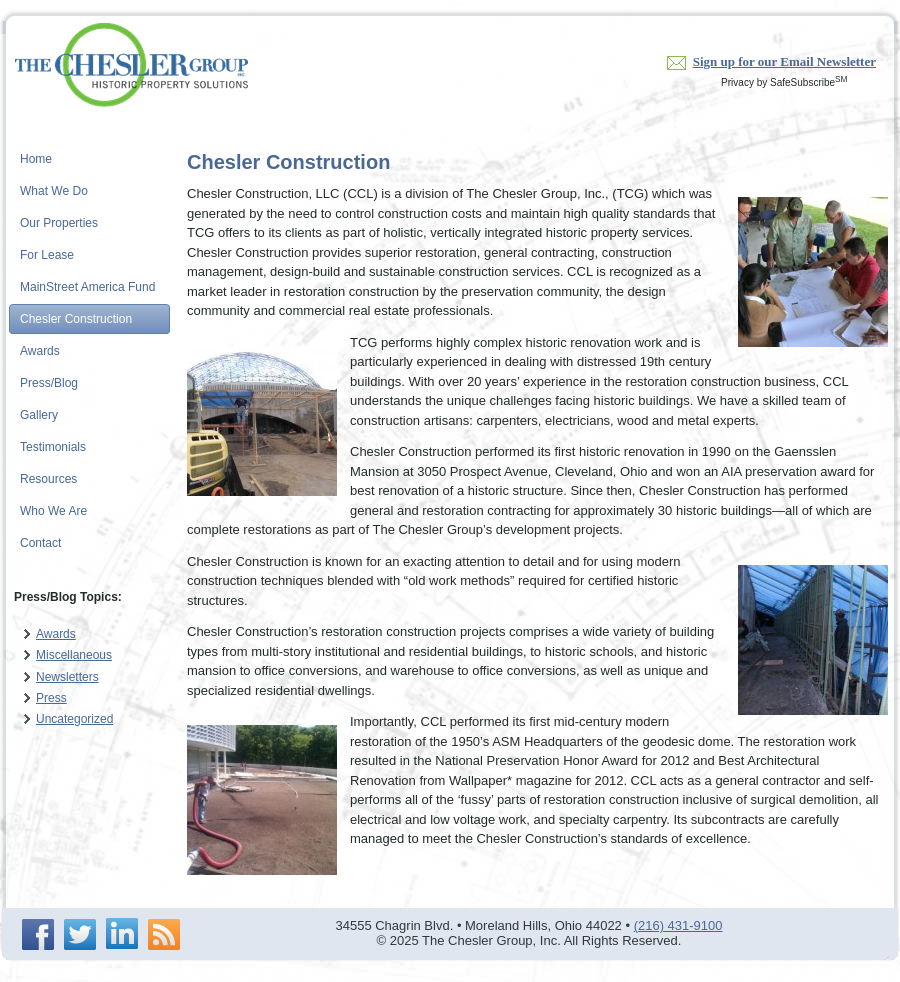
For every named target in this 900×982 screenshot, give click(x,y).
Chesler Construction (76, 319)
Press (51, 698)
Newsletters (67, 677)
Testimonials (53, 447)
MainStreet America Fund (87, 287)
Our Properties (59, 223)
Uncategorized (74, 719)
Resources (48, 479)
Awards (40, 351)
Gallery (39, 415)
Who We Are (53, 511)
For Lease (47, 255)
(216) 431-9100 (678, 925)
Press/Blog (49, 383)
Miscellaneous (74, 655)
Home (36, 159)
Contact (40, 543)
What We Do (54, 191)
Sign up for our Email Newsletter (784, 61)
